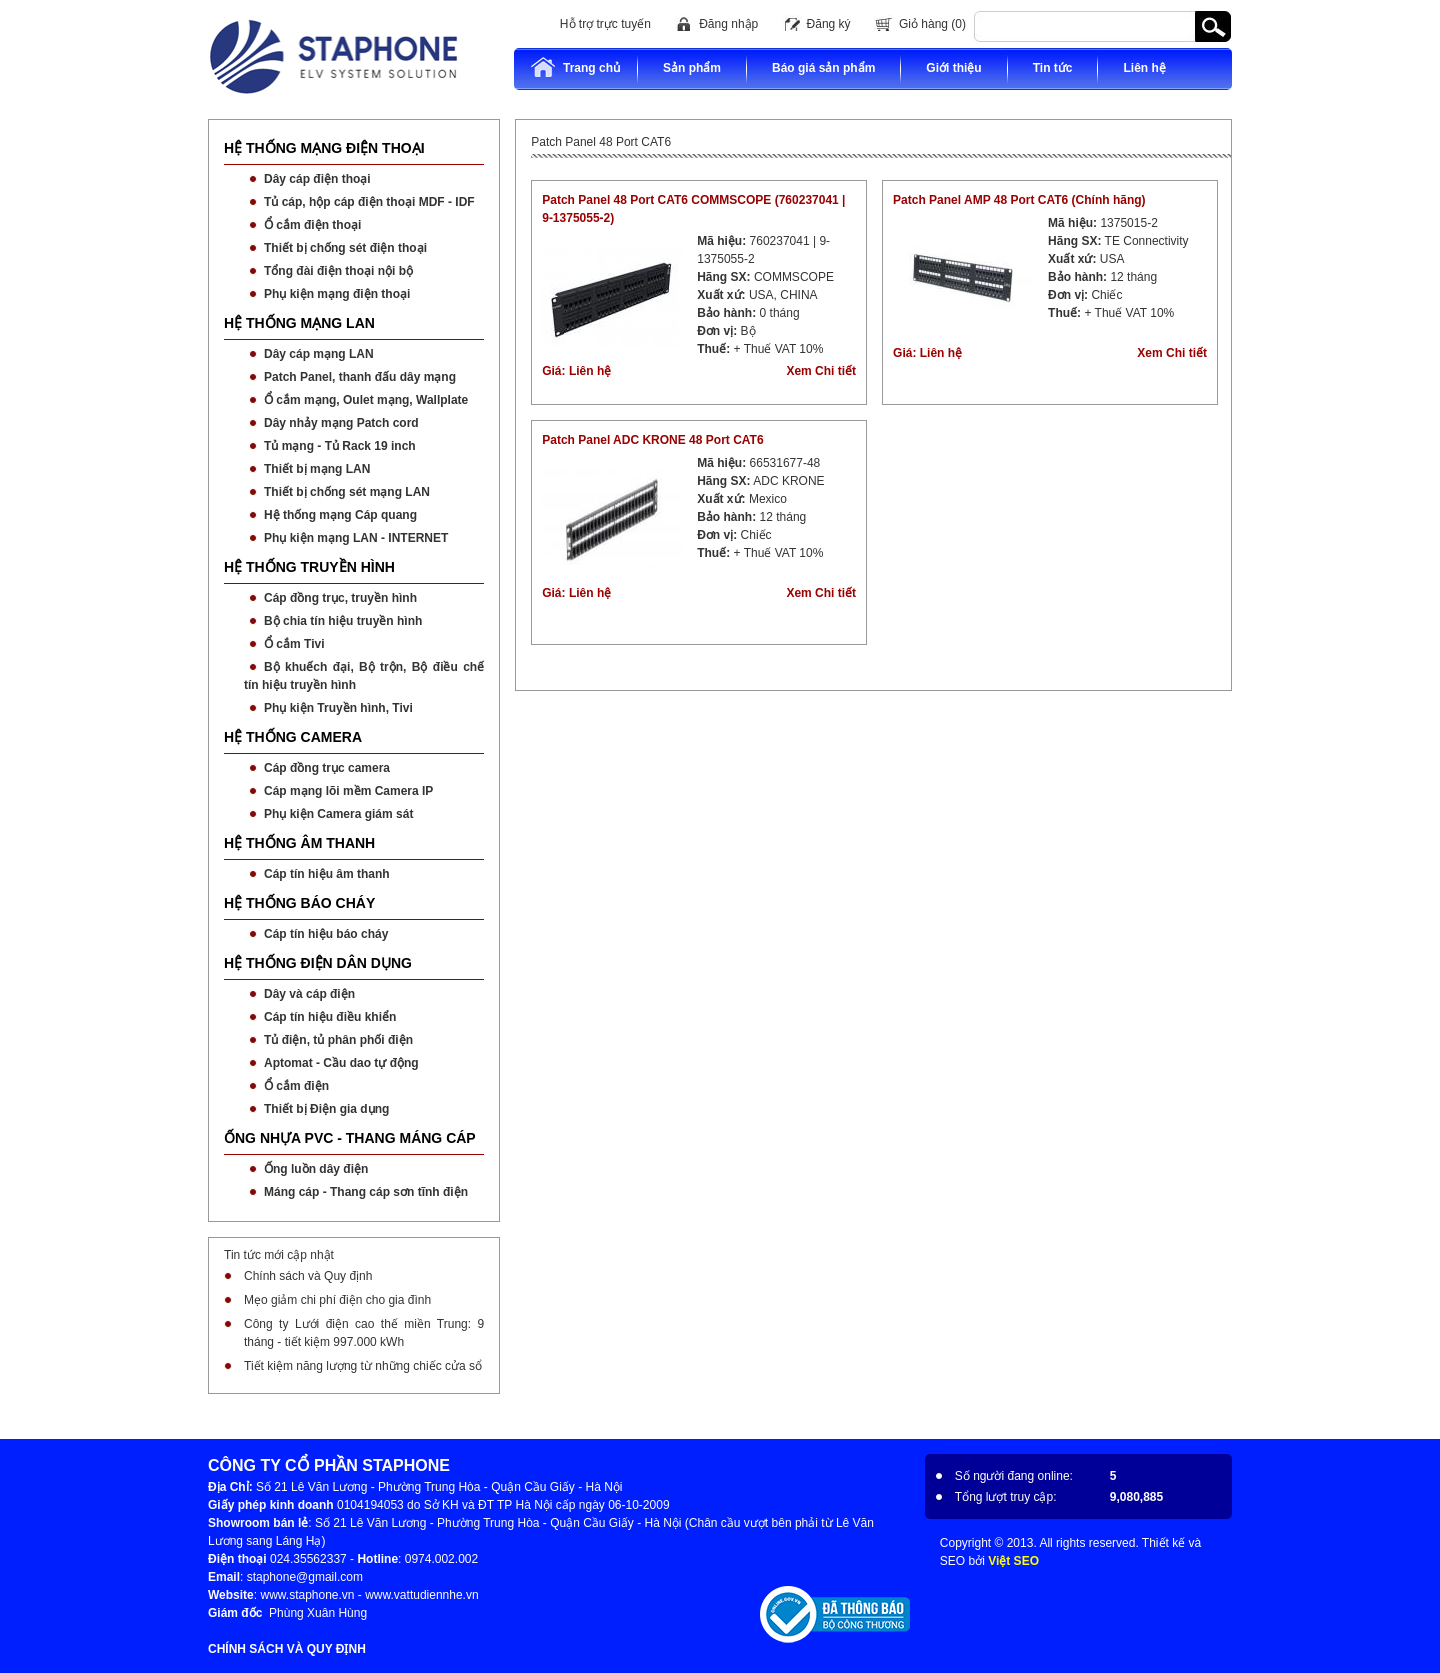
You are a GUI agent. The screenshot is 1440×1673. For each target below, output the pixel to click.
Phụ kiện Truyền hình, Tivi (338, 708)
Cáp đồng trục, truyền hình (340, 598)
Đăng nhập (728, 24)
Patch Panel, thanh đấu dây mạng (360, 377)
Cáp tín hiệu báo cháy (326, 934)
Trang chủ (575, 67)
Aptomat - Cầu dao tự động (341, 1063)
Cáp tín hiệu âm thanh (327, 874)
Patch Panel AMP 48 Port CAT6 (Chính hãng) (1019, 200)
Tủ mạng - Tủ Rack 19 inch (340, 446)
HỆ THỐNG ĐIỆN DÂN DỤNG (318, 963)
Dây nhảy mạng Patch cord (341, 423)
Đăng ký (829, 24)
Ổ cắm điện (296, 1086)
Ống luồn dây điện (316, 1169)
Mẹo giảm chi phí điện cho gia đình (337, 1300)
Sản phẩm (692, 68)
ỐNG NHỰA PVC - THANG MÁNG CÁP (350, 1138)
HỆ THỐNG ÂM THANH (299, 843)
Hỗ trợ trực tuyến (605, 24)
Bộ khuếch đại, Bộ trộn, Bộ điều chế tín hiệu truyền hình (364, 676)
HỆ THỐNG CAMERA (293, 737)
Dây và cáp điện (309, 994)
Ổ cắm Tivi (294, 644)
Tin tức (1053, 68)
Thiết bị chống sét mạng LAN (347, 492)
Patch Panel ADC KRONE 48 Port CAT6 (652, 440)
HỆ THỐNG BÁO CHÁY (299, 903)
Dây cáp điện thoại (317, 179)
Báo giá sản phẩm (823, 68)
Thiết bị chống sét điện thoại (345, 248)
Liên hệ (1144, 68)
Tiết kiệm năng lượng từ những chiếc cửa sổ (363, 1366)
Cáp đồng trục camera (327, 768)
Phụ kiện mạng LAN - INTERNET (356, 538)
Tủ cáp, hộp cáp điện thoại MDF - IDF (369, 202)
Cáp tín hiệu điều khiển (330, 1017)
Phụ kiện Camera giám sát (338, 814)
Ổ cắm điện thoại (312, 225)
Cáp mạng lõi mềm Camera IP (348, 791)
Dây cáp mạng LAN (319, 354)
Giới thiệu (953, 68)
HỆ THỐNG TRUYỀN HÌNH (309, 567)
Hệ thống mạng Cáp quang (340, 515)
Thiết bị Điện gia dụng (326, 1109)
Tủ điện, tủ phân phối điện (338, 1040)
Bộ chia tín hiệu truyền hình (343, 621)
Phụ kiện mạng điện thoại (337, 294)
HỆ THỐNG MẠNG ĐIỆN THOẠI (324, 148)
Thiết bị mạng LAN (317, 469)
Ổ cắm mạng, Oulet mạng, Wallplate (366, 400)
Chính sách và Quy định (308, 1276)
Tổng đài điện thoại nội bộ (338, 271)
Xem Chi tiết (821, 371)
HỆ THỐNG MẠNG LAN (299, 323)
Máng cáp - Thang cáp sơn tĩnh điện (366, 1192)
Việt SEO (1013, 1561)
